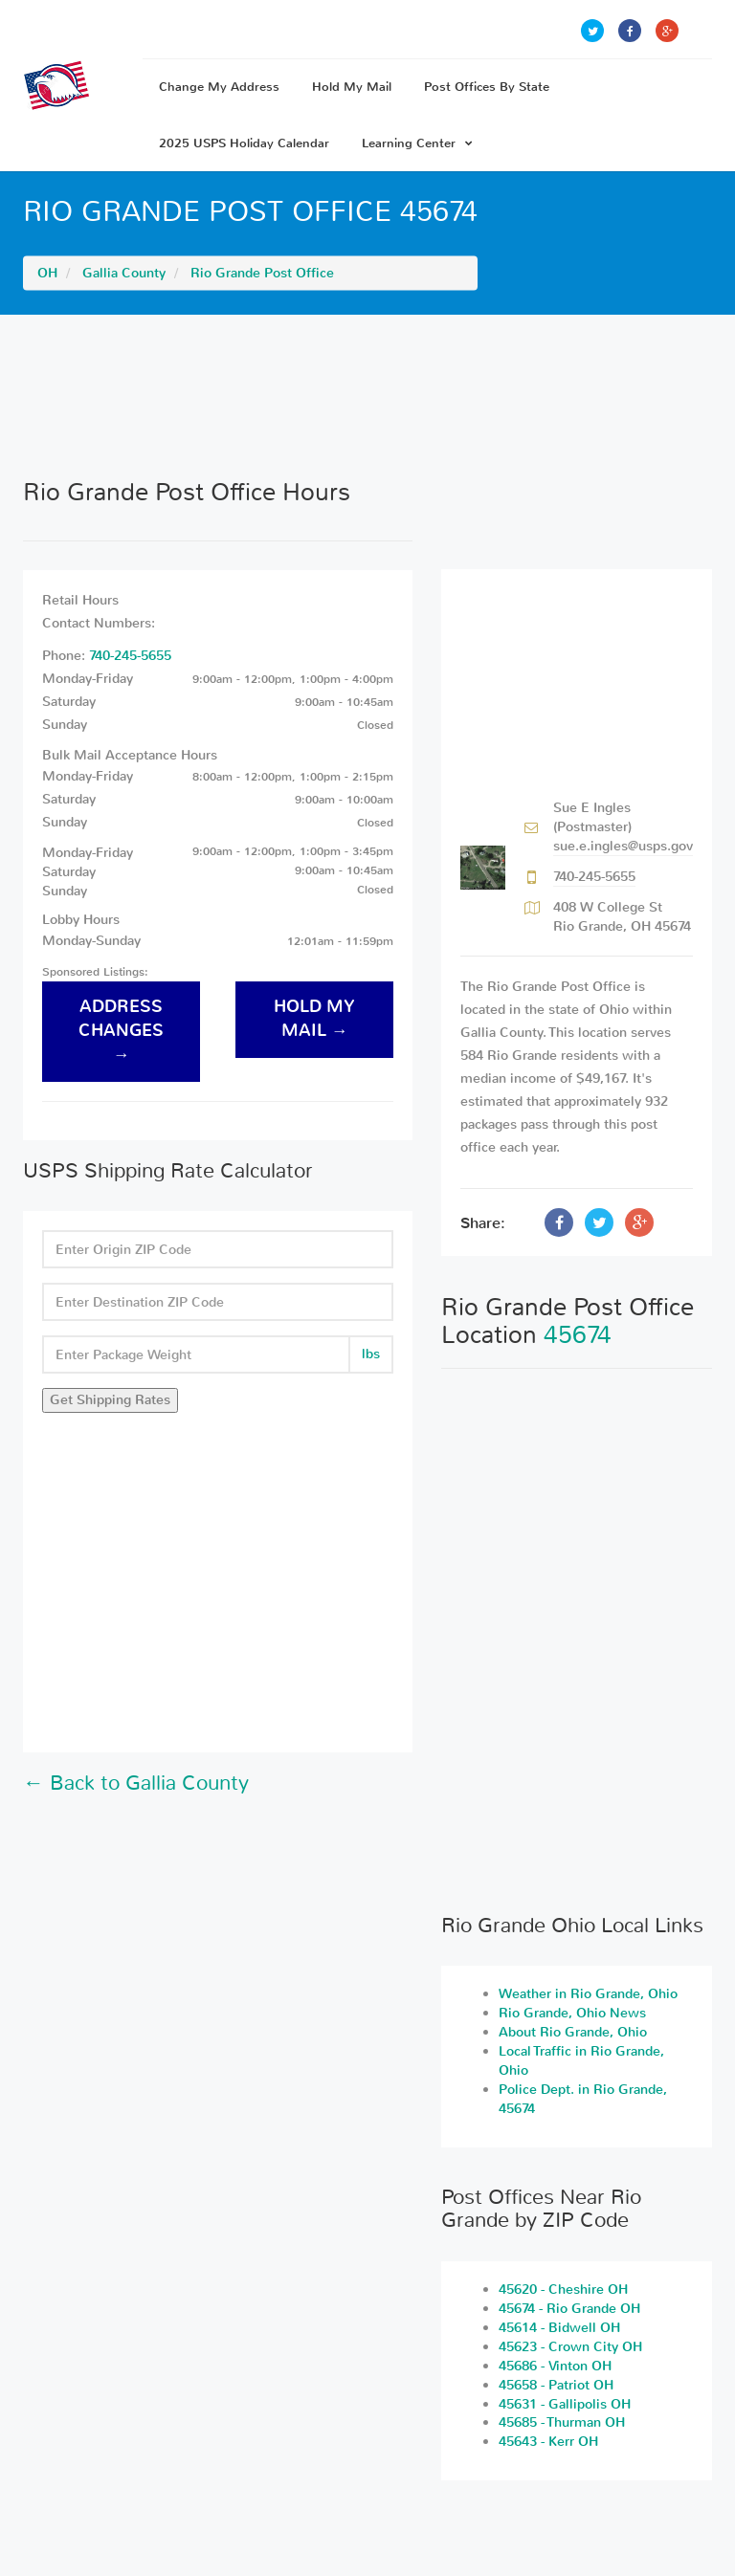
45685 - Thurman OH (562, 2422)
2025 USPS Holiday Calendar (244, 143)
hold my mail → (314, 1019)
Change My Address (219, 86)
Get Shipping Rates (110, 1400)
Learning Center (417, 143)
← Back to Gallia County (136, 1783)
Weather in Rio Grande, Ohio (588, 1994)
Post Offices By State (486, 86)
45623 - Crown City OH (570, 2347)
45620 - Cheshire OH (563, 2289)
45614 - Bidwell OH (559, 2328)
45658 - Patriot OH (556, 2385)
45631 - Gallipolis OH (565, 2404)
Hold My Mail (351, 86)
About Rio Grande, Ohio (573, 2032)
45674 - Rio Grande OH (569, 2309)
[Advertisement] (367, 396)
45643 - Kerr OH (548, 2442)
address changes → (121, 1031)
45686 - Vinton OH (555, 2366)
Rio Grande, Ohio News (572, 2013)
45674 (578, 1335)
